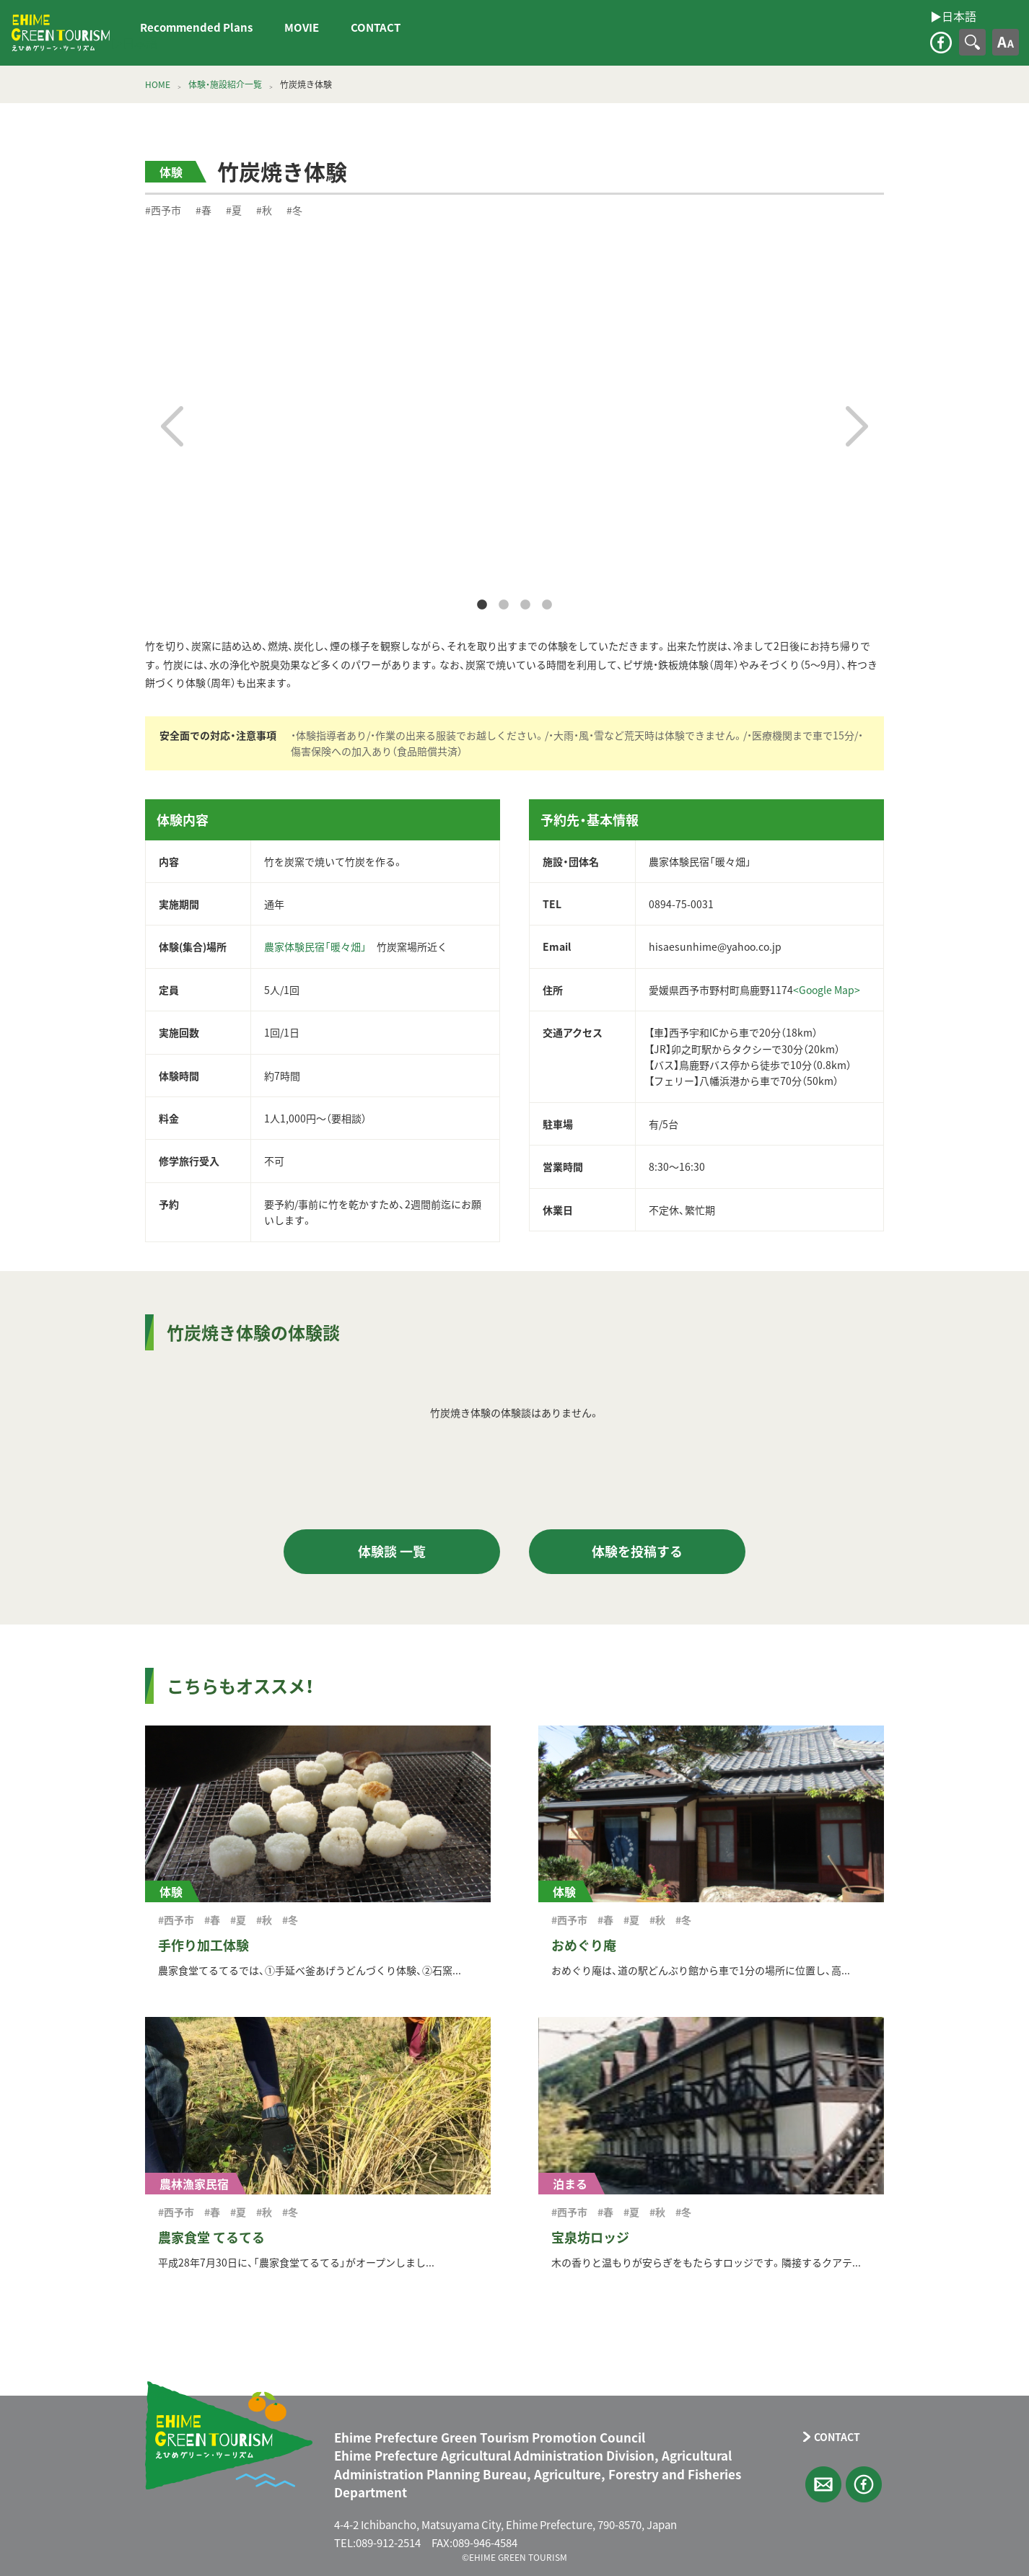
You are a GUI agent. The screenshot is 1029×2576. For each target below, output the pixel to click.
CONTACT (375, 27)
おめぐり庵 (583, 1945)
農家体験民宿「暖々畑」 (315, 946)
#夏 (234, 210)
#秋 (264, 210)
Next (857, 426)
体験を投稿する (637, 1551)
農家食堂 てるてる (211, 2237)
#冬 (294, 210)
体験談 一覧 (392, 1551)
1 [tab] (482, 605)
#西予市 (163, 210)
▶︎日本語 (134, 42)
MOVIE (301, 27)
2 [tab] (503, 605)
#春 (203, 210)
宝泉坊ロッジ (590, 2237)
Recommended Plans (196, 27)
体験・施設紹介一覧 (225, 84)
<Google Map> (826, 990)
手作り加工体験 (203, 1945)
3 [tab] (525, 605)
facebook (941, 42)
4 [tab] (547, 605)
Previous (172, 426)
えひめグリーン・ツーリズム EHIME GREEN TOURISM (60, 33)
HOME (157, 84)
